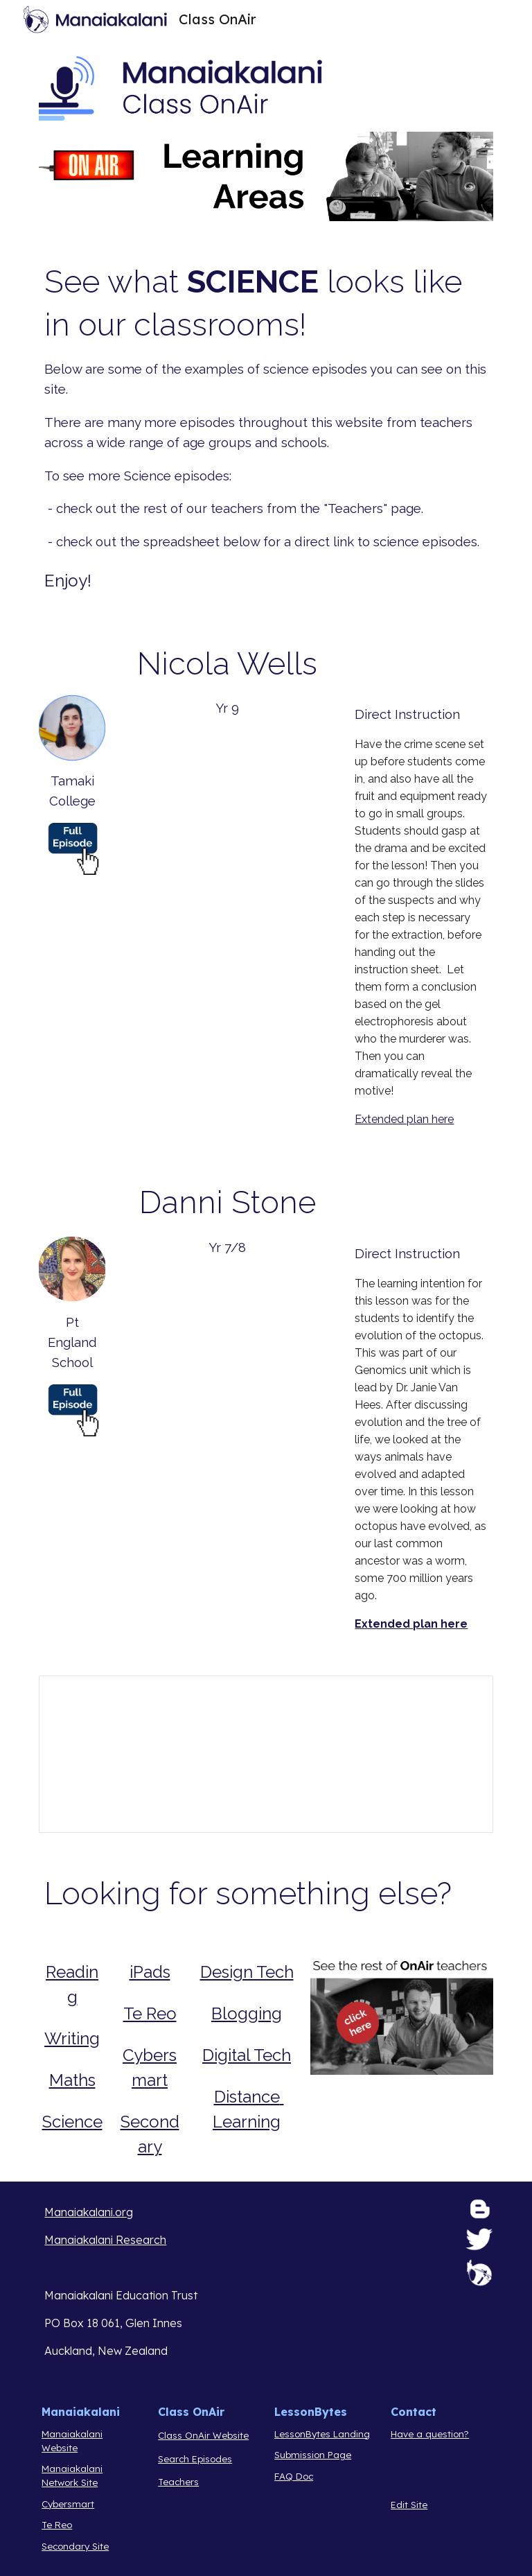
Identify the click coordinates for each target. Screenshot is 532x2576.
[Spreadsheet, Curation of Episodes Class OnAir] (266, 1754)
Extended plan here (404, 1119)
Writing (72, 2038)
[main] (266, 426)
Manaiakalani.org (88, 2212)
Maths (72, 2080)
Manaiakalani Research (105, 2240)
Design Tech (247, 1972)
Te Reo (150, 2013)
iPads (150, 1972)
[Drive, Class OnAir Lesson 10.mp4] (226, 796)
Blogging (246, 2013)
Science (72, 2122)
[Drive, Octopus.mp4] (226, 1335)
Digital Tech (246, 2055)
